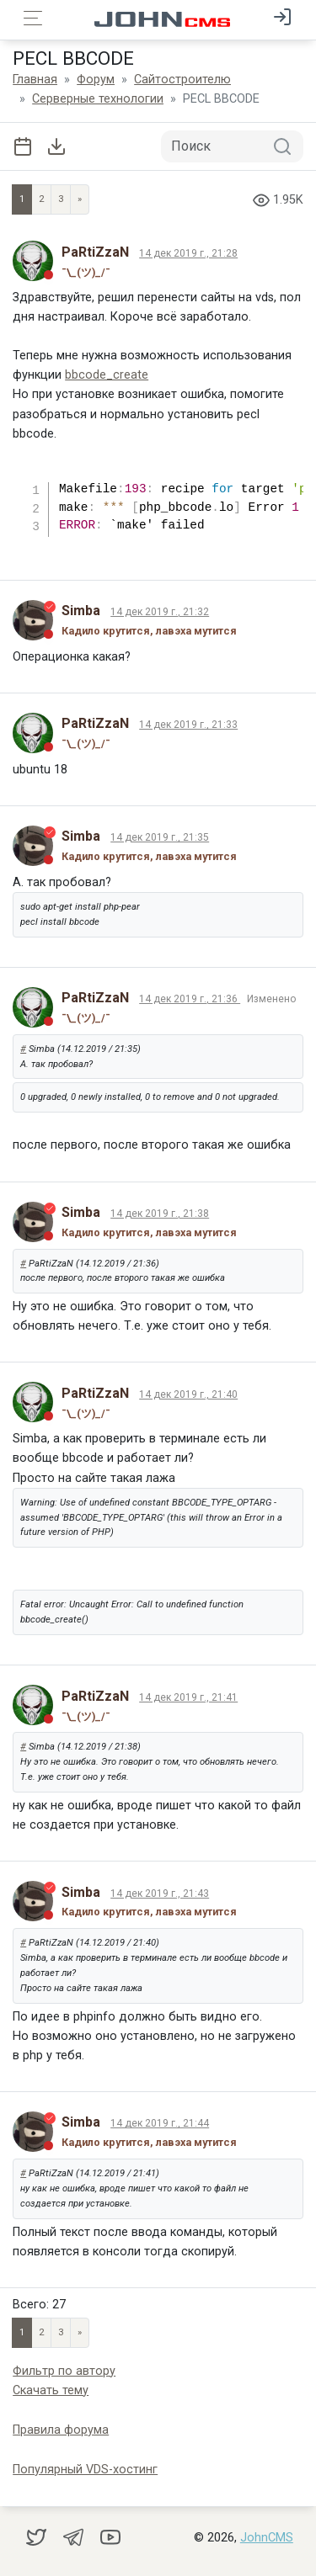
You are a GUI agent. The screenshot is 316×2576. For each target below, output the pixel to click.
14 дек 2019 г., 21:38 (159, 1213)
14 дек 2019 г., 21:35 (159, 837)
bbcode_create (106, 375)
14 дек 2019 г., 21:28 (188, 253)
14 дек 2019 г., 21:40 (188, 1394)
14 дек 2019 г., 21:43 (159, 1893)
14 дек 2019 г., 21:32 (159, 612)
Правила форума (61, 2430)
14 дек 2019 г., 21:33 (188, 724)
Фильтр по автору (64, 2371)
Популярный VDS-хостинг (85, 2469)
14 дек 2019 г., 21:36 (189, 999)
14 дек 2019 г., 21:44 (159, 2123)
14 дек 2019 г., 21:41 (188, 1697)
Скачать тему (50, 2390)
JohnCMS (266, 2538)
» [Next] (80, 199)
